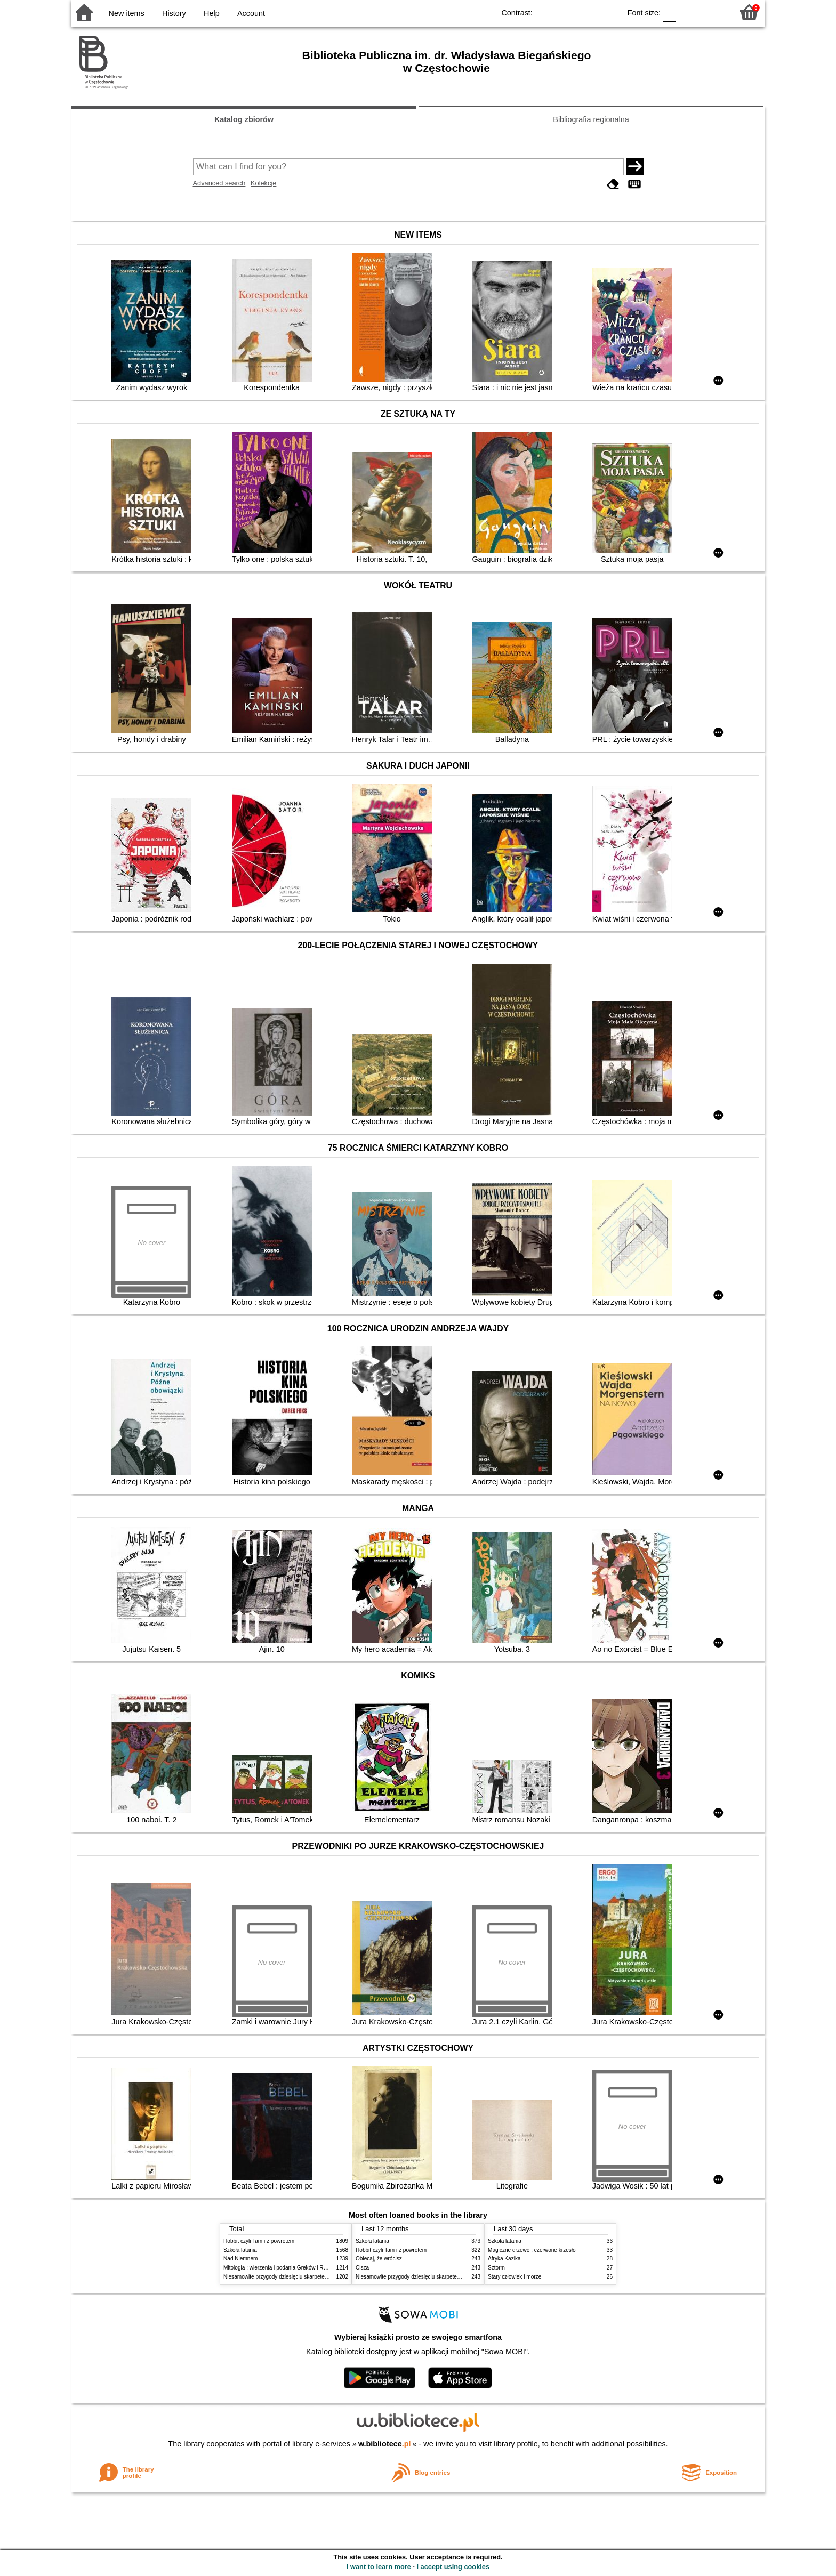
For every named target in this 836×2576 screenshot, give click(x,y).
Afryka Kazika (504, 2259)
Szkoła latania (240, 2250)
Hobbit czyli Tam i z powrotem (258, 2241)
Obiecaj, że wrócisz (379, 2259)
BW (566, 12)
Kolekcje (263, 183)
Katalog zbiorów (244, 119)
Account (251, 13)
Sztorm (496, 2268)
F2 (713, 12)
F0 (669, 12)
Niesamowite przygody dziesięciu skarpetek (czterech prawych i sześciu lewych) (318, 2277)
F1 (688, 12)
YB (587, 12)
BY (609, 12)
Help (212, 13)
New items (126, 13)
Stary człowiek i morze (514, 2277)
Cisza (362, 2268)
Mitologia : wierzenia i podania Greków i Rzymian (282, 2268)
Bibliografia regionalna (591, 119)
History (174, 13)
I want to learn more (379, 2567)
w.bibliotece (384, 2444)
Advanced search (219, 183)
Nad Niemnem (240, 2259)
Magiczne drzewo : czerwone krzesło (532, 2250)
